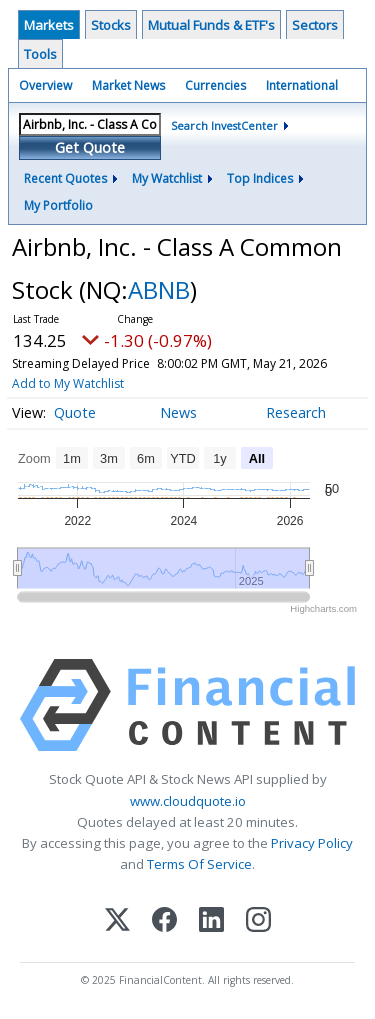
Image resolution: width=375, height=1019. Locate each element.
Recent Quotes (65, 178)
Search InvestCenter (224, 125)
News (178, 412)
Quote (75, 412)
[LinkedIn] (211, 921)
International (302, 85)
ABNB (159, 289)
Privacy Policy (312, 843)
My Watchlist (167, 178)
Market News (128, 85)
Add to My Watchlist (68, 383)
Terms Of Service (199, 864)
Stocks (111, 25)
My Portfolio (58, 205)
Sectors (315, 25)
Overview (45, 85)
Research (296, 412)
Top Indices (260, 178)
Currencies (215, 85)
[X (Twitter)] (117, 921)
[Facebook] (164, 921)
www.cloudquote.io (188, 801)
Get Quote (90, 147)
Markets (49, 25)
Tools (40, 54)
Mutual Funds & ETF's (211, 25)
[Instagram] (258, 921)
